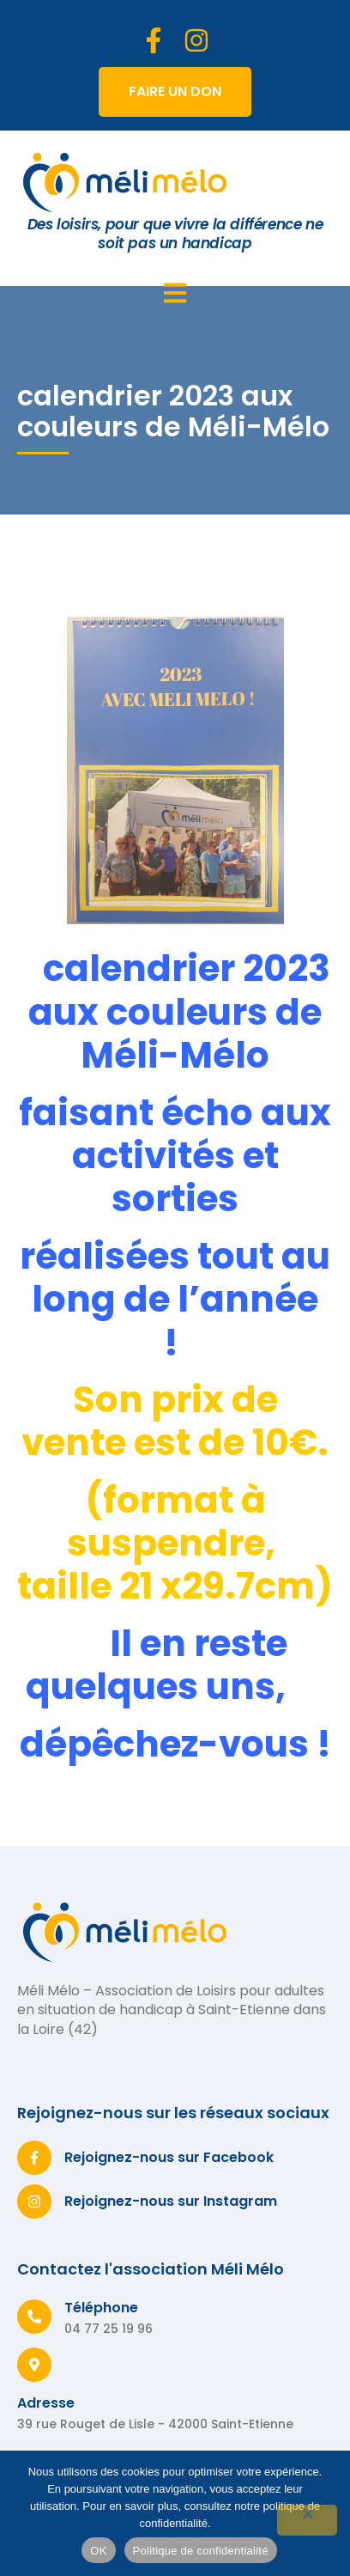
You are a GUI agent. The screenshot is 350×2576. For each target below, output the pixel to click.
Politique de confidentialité (201, 2550)
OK (98, 2550)
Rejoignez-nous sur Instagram (170, 2201)
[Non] (307, 2520)
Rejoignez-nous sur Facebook (169, 2157)
